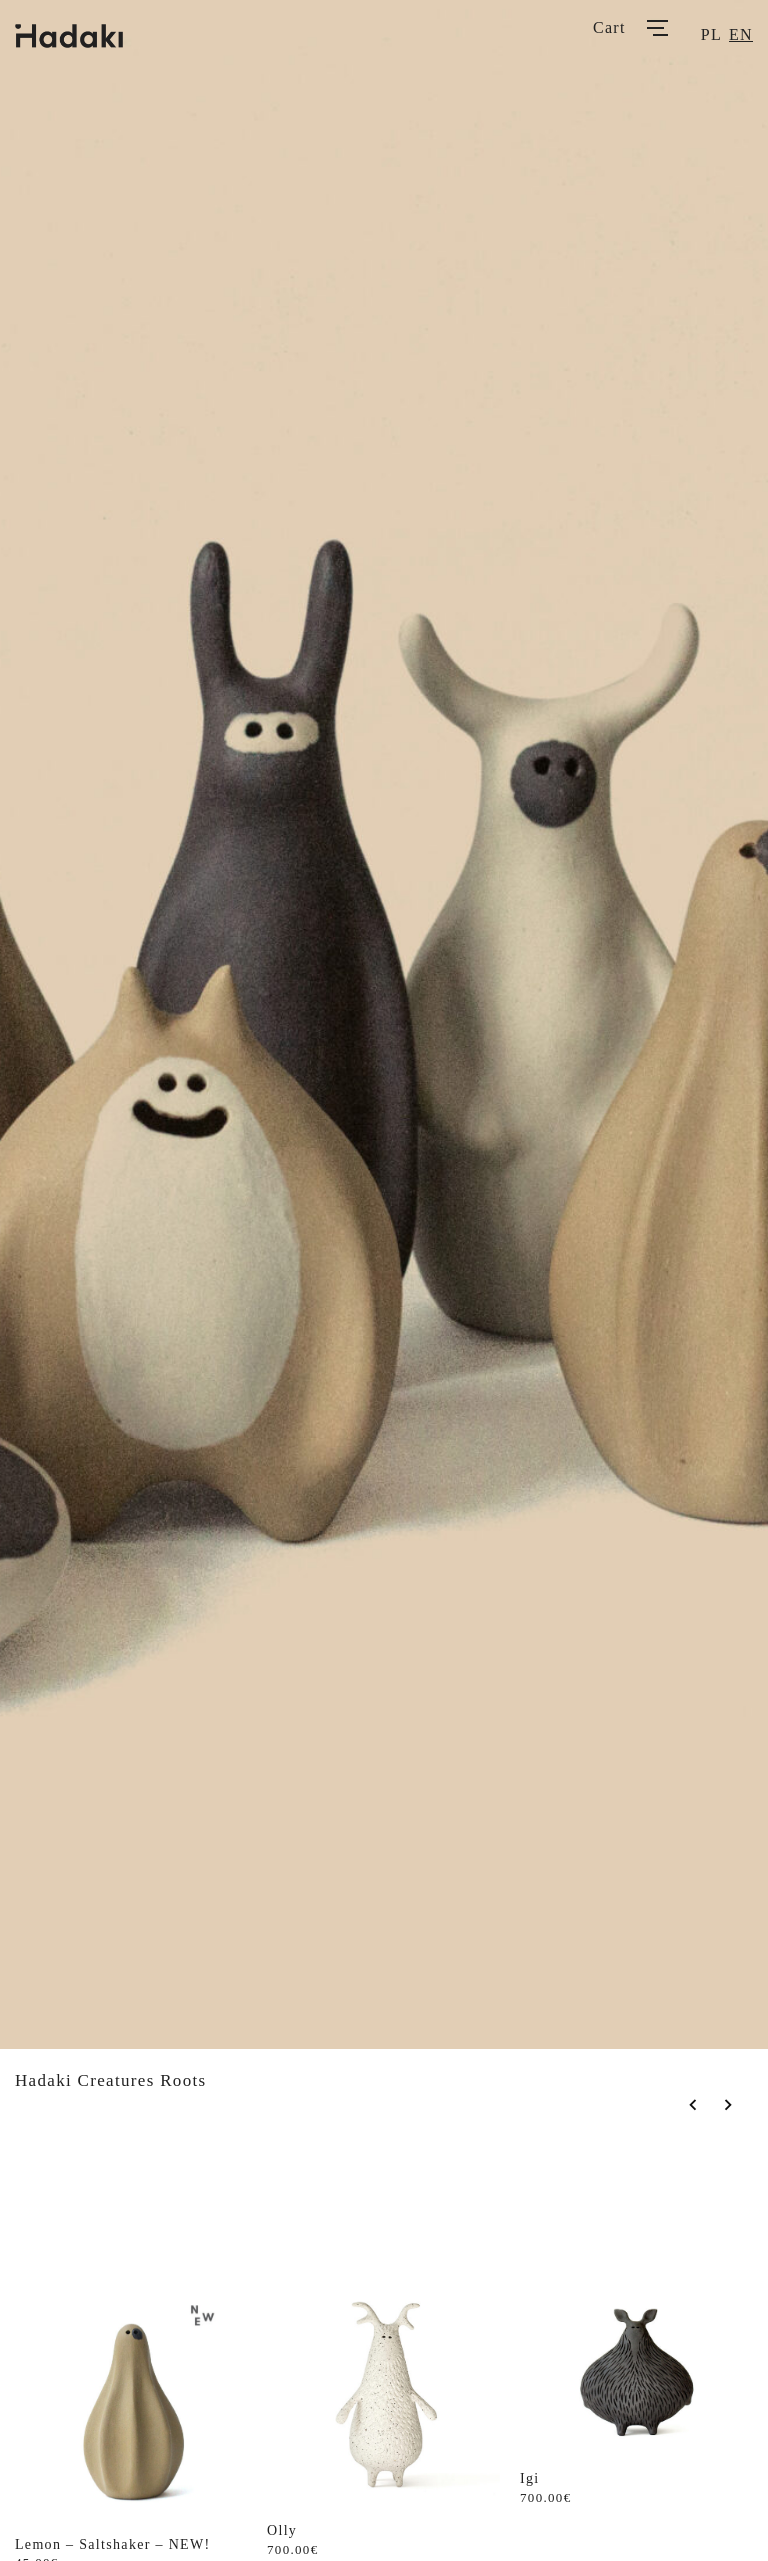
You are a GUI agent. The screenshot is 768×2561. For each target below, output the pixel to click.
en (741, 34)
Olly (282, 2530)
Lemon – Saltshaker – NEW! (113, 2544)
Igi (530, 2478)
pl (711, 34)
